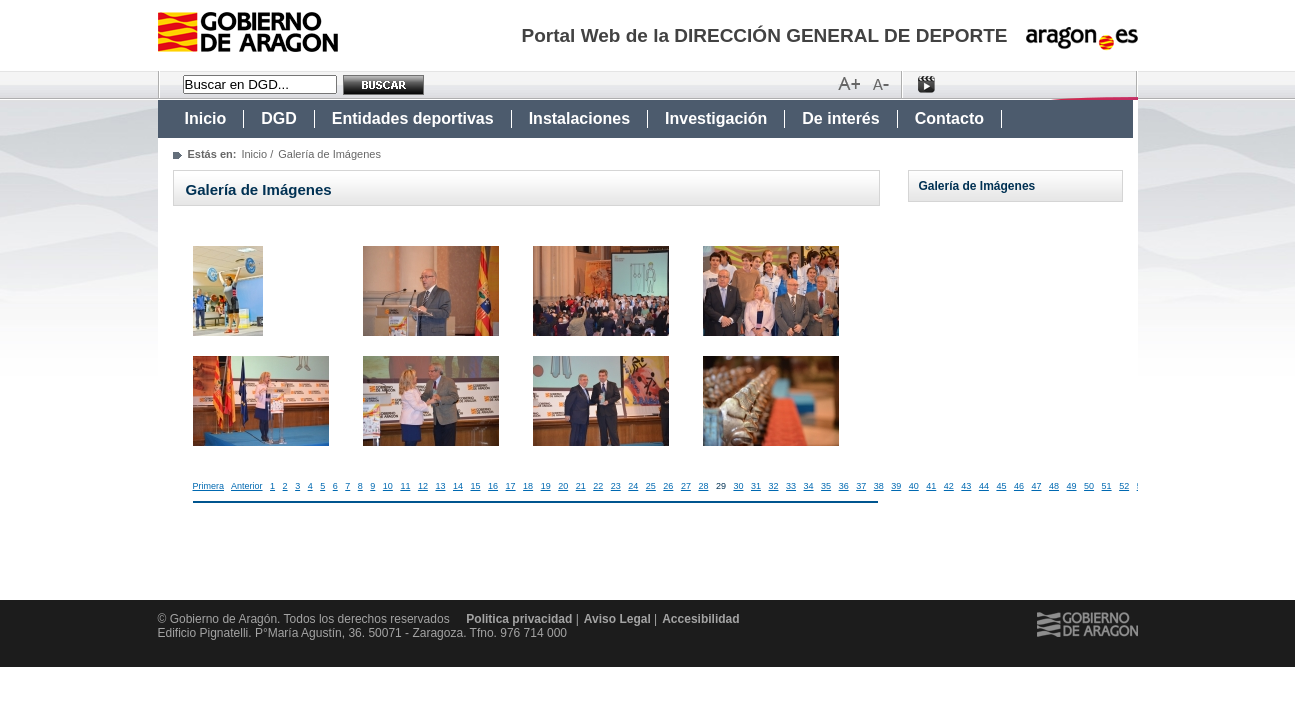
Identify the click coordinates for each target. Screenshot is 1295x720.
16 (493, 486)
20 (563, 486)
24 (633, 486)
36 (844, 486)
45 (1001, 486)
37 (861, 486)
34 (809, 486)
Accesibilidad (700, 619)
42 (949, 486)
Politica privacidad (519, 619)
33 (791, 486)
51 (1107, 486)
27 (686, 486)
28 (703, 486)
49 (1072, 486)
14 (458, 486)
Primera (209, 486)
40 (914, 486)
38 (879, 486)
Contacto (949, 118)
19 (546, 486)
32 (774, 486)
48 (1054, 486)
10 (388, 486)
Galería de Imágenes (977, 186)
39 (896, 486)
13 (440, 486)
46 (1019, 486)
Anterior (247, 486)
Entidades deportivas (413, 118)
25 (651, 486)
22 (598, 486)
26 (668, 486)
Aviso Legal (617, 619)
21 (581, 486)
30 (738, 486)
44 (984, 486)
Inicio (206, 118)
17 (511, 486)
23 (616, 486)
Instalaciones (579, 118)
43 (966, 486)
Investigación (716, 118)
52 (1124, 486)
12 (423, 486)
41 (931, 486)
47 (1036, 486)
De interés (840, 118)
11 (405, 486)
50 (1089, 486)
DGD (279, 118)
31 (756, 486)
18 (528, 486)
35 (826, 486)
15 (476, 486)
